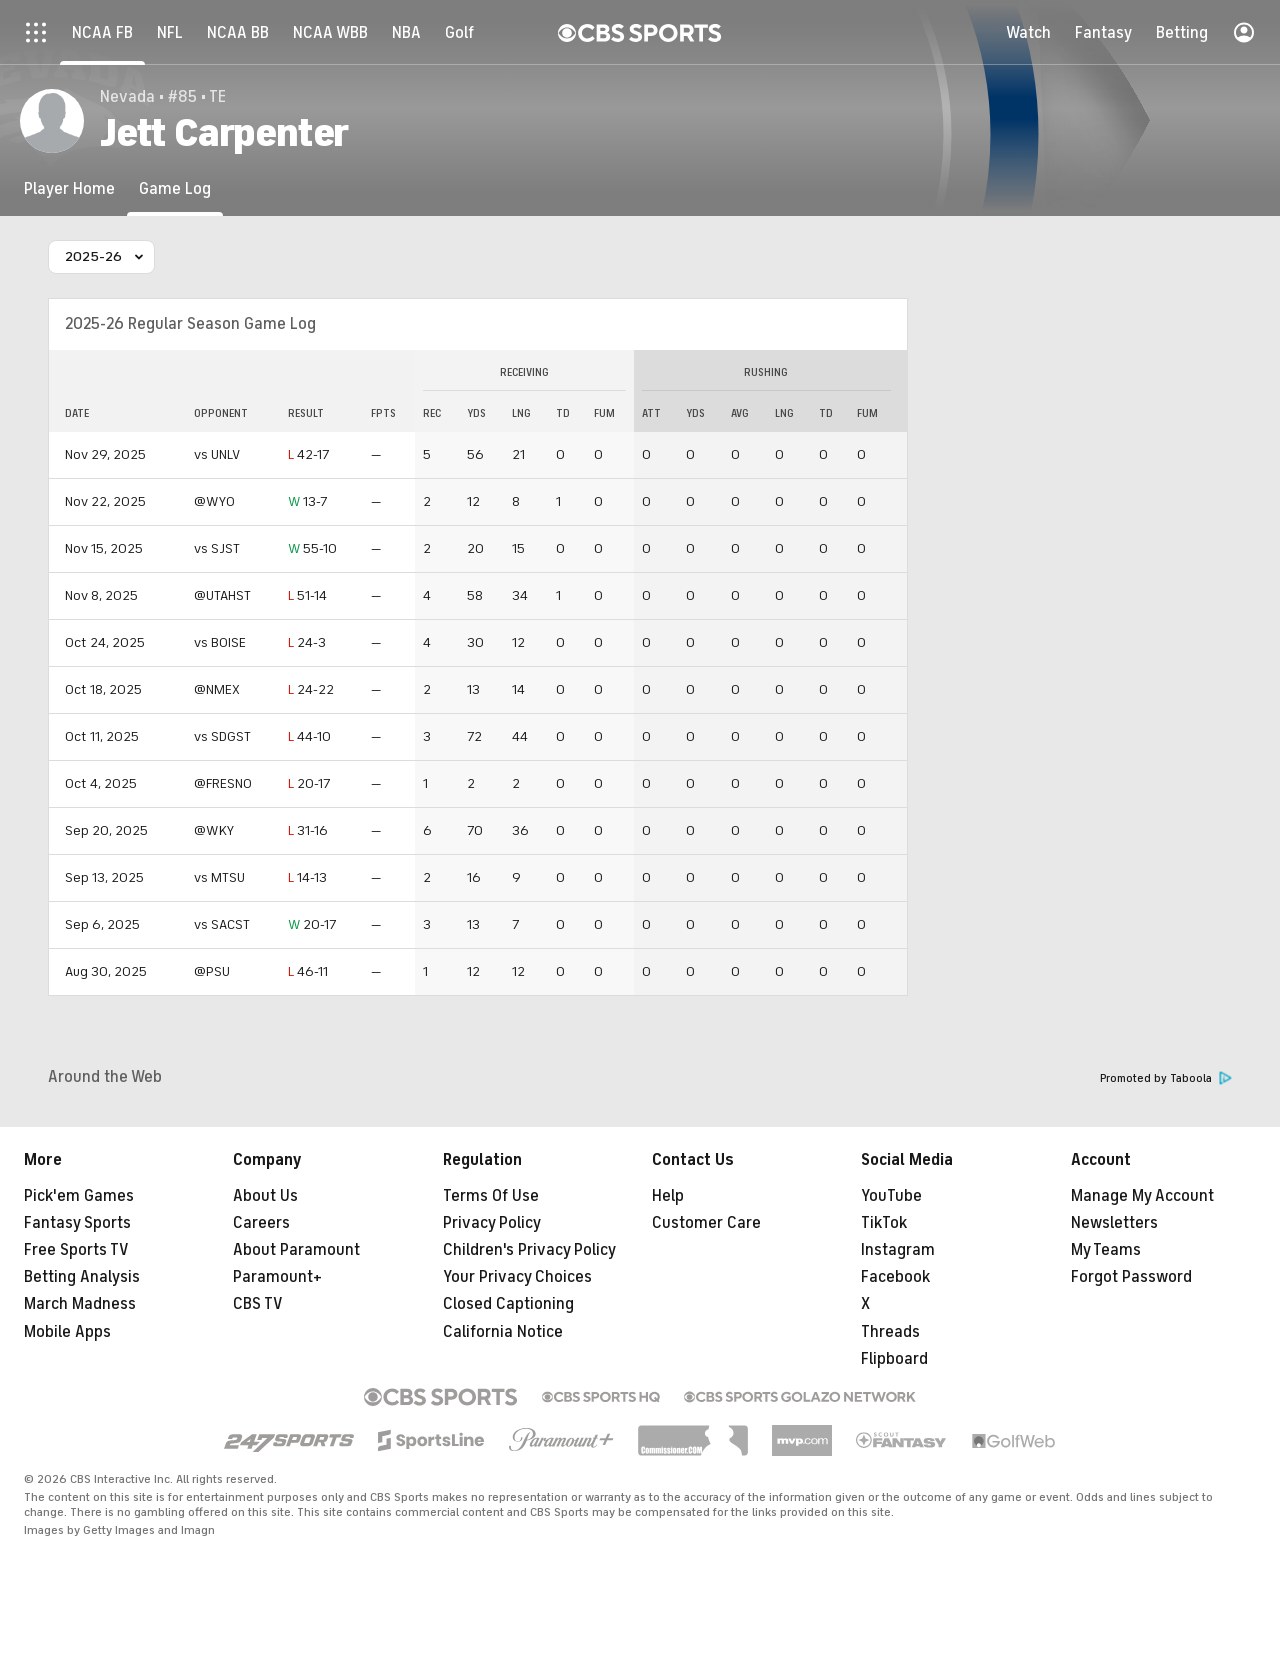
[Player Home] (69, 188)
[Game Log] (175, 188)
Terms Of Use (491, 1196)
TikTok (884, 1223)
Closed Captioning (508, 1304)
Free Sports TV (76, 1250)
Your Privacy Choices (517, 1277)
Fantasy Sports (77, 1223)
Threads (890, 1332)
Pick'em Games (79, 1196)
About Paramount (296, 1250)
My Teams (1106, 1250)
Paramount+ (277, 1277)
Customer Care (706, 1223)
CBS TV (258, 1304)
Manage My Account (1142, 1196)
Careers (261, 1223)
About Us (265, 1196)
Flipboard (894, 1359)
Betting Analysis (82, 1277)
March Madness (80, 1304)
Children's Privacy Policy (529, 1250)
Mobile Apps (67, 1332)
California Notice (503, 1332)
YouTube (891, 1196)
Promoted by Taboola (1166, 1078)
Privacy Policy (492, 1223)
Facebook (895, 1277)
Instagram (898, 1250)
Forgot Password (1131, 1277)
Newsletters (1114, 1223)
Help (668, 1196)
